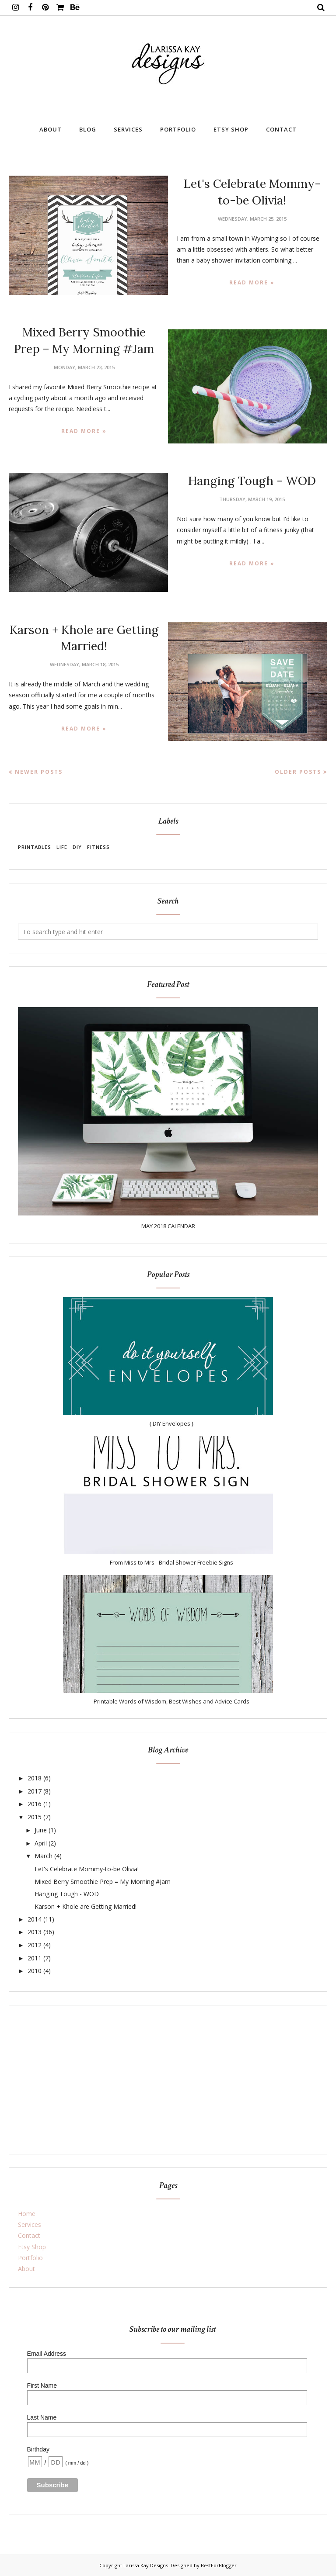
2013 (35, 1932)
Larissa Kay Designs (145, 2565)
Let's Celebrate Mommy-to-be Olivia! (87, 1869)
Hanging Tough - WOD (252, 480)
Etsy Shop (32, 2247)
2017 (35, 1791)
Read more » (252, 282)
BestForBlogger (219, 2565)
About (26, 2268)
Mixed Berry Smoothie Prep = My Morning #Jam (103, 1881)
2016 (35, 1804)
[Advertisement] (168, 2080)
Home (26, 2213)
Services (29, 2224)
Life (61, 847)
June (41, 1830)
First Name (42, 2385)
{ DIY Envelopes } (171, 1423)
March (43, 1856)
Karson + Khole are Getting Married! (85, 1906)
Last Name (42, 2417)
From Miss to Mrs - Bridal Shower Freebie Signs (171, 1562)
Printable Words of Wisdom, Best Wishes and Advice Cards (171, 1701)
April (41, 1843)
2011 (35, 1958)
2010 (35, 1971)
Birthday (38, 2449)
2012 (35, 1945)
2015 (35, 1817)
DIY (77, 847)
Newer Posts (39, 772)
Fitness (98, 847)
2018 (35, 1778)
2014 (35, 1919)
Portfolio (30, 2258)
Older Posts (298, 772)
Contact (29, 2235)
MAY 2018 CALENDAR (168, 1226)
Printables (34, 847)
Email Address (46, 2353)
